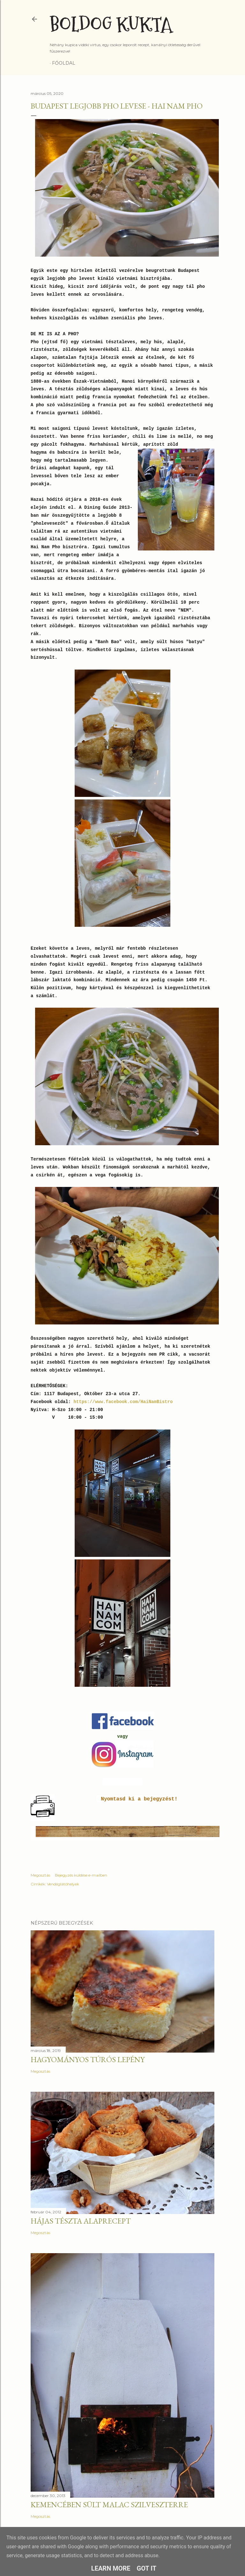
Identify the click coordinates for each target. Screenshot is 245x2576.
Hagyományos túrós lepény (88, 2059)
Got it (147, 2568)
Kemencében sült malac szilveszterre (109, 2504)
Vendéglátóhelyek (63, 1884)
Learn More (110, 2568)
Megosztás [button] (40, 1875)
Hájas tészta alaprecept (81, 2221)
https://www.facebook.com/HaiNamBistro (122, 1401)
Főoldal (63, 63)
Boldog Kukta (111, 24)
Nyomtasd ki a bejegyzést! (139, 1799)
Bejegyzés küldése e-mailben (81, 1875)
